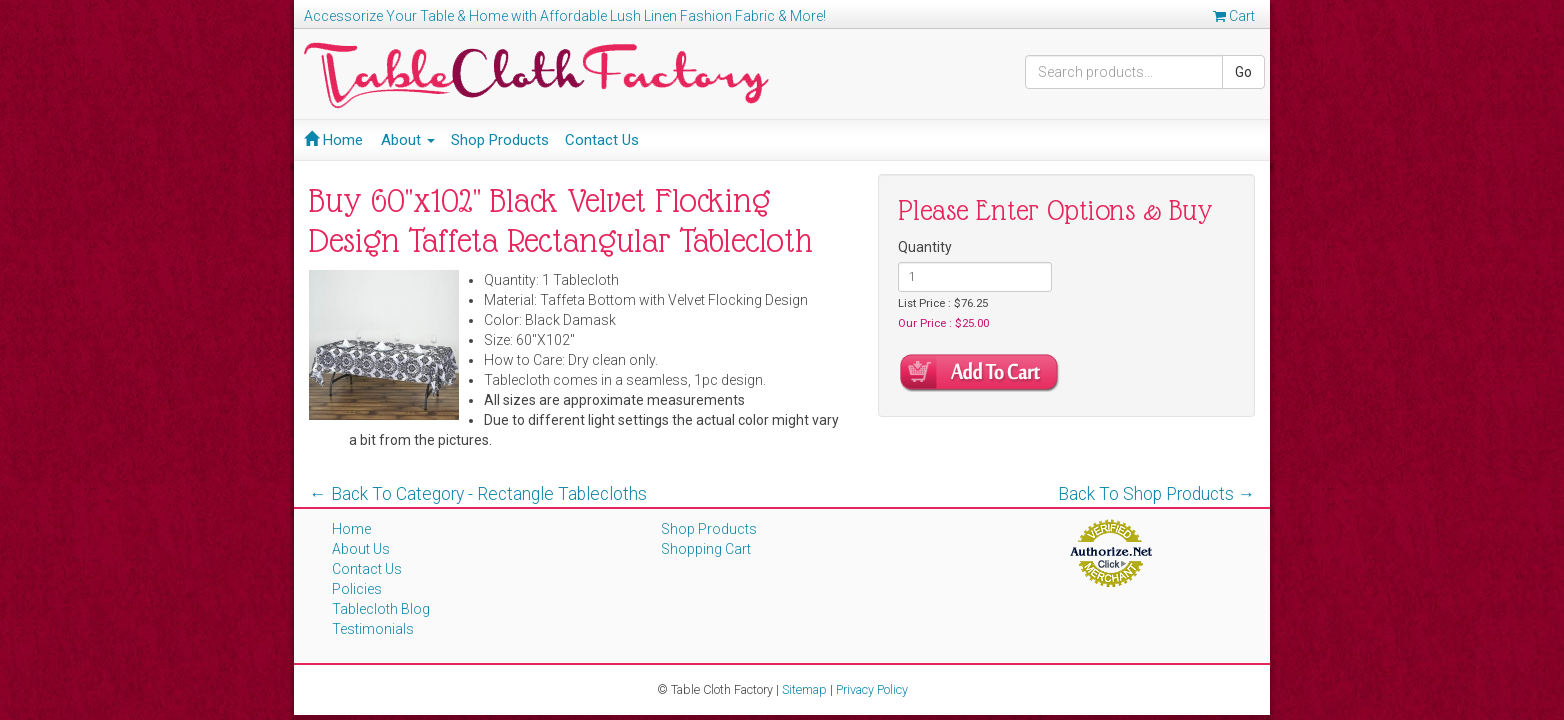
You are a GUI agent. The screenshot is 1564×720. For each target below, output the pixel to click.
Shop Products (500, 140)
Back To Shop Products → (1157, 494)
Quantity (925, 247)
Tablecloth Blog (381, 609)
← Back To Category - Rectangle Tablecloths (478, 494)
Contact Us (602, 140)
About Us (361, 549)
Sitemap (804, 689)
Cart (1234, 16)
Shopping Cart (706, 549)
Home (333, 140)
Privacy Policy (872, 689)
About (408, 140)
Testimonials (373, 629)
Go (1243, 72)
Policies (357, 589)
